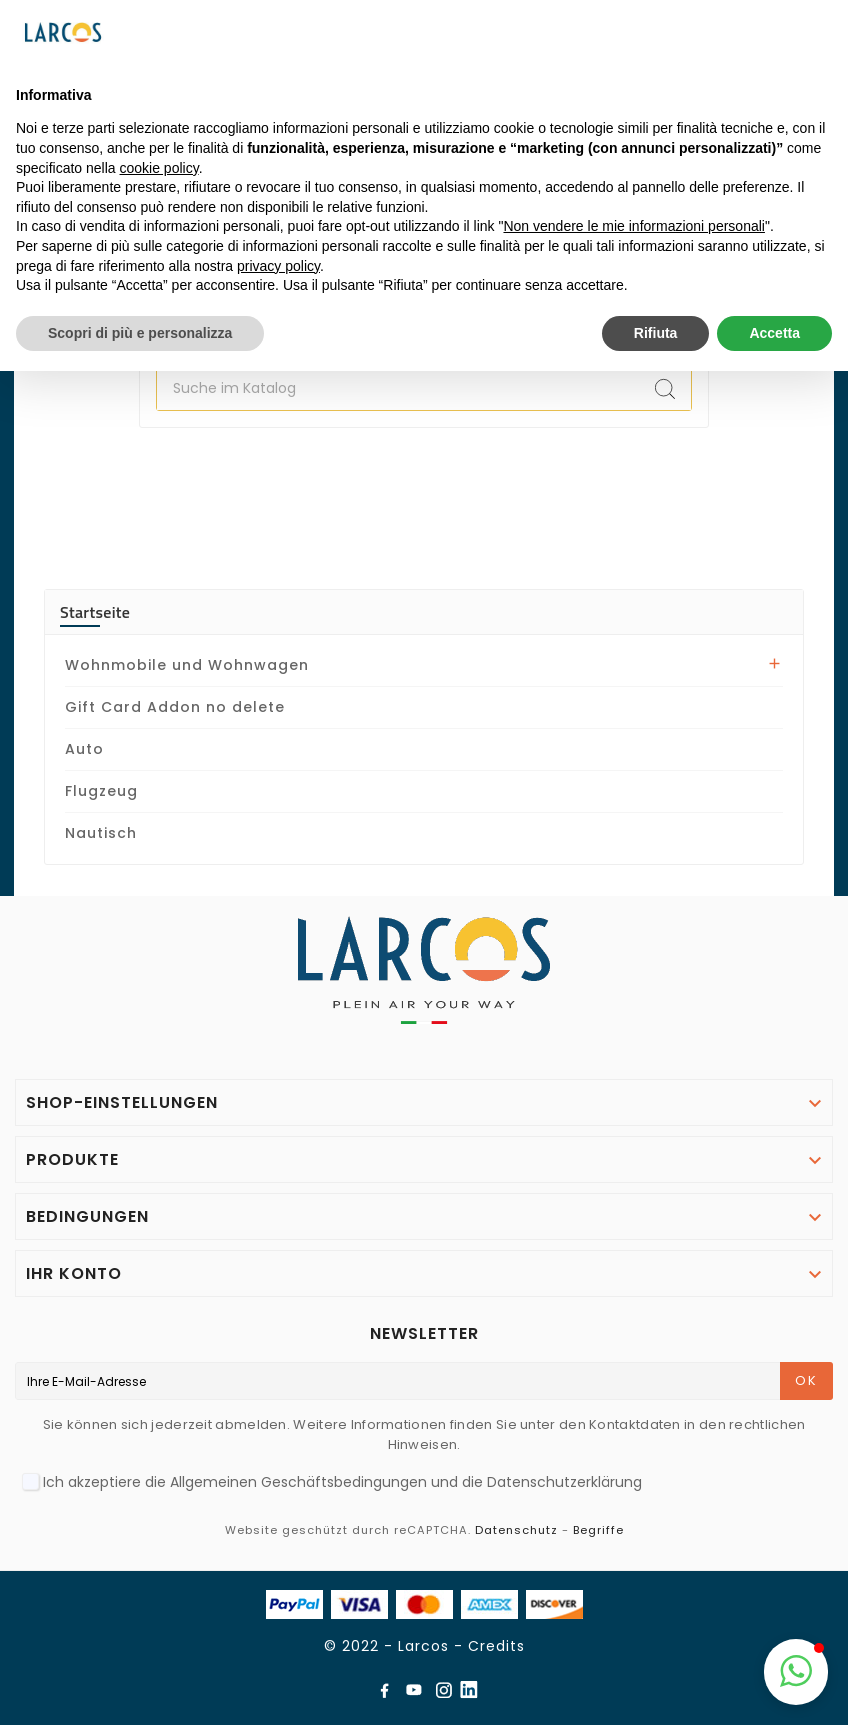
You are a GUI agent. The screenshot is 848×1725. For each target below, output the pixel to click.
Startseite (95, 612)
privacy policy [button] (278, 266)
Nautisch (101, 833)
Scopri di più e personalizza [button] (140, 333)
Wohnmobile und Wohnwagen (187, 665)
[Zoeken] (398, 389)
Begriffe (598, 1530)
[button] (796, 1672)
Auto (84, 749)
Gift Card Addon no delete (175, 707)
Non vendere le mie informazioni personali (633, 226)
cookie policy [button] (159, 168)
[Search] (665, 389)
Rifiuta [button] (656, 333)
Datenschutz (516, 1530)
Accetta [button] (774, 333)
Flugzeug (101, 791)
